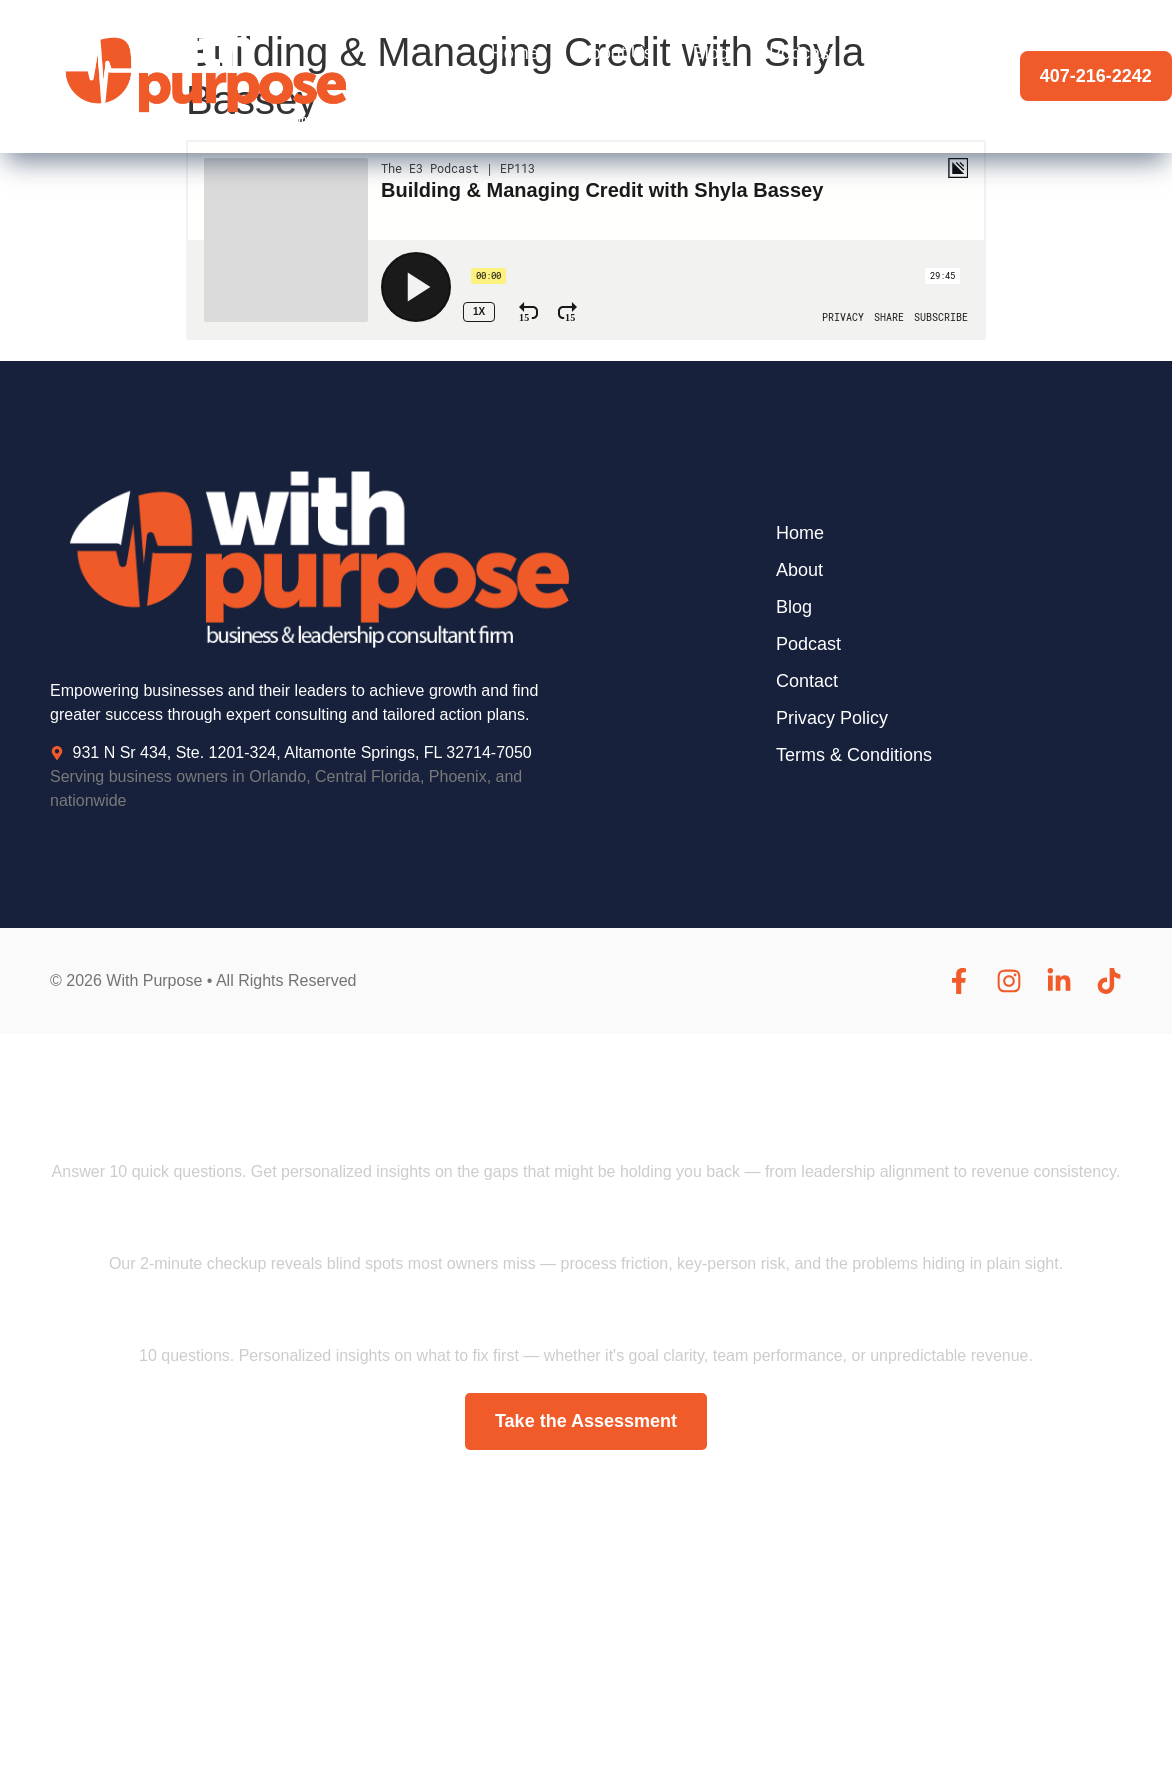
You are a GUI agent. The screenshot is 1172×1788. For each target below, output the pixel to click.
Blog (711, 53)
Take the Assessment (586, 1421)
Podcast (801, 53)
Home (515, 53)
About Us (616, 53)
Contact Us (928, 99)
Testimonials (923, 53)
